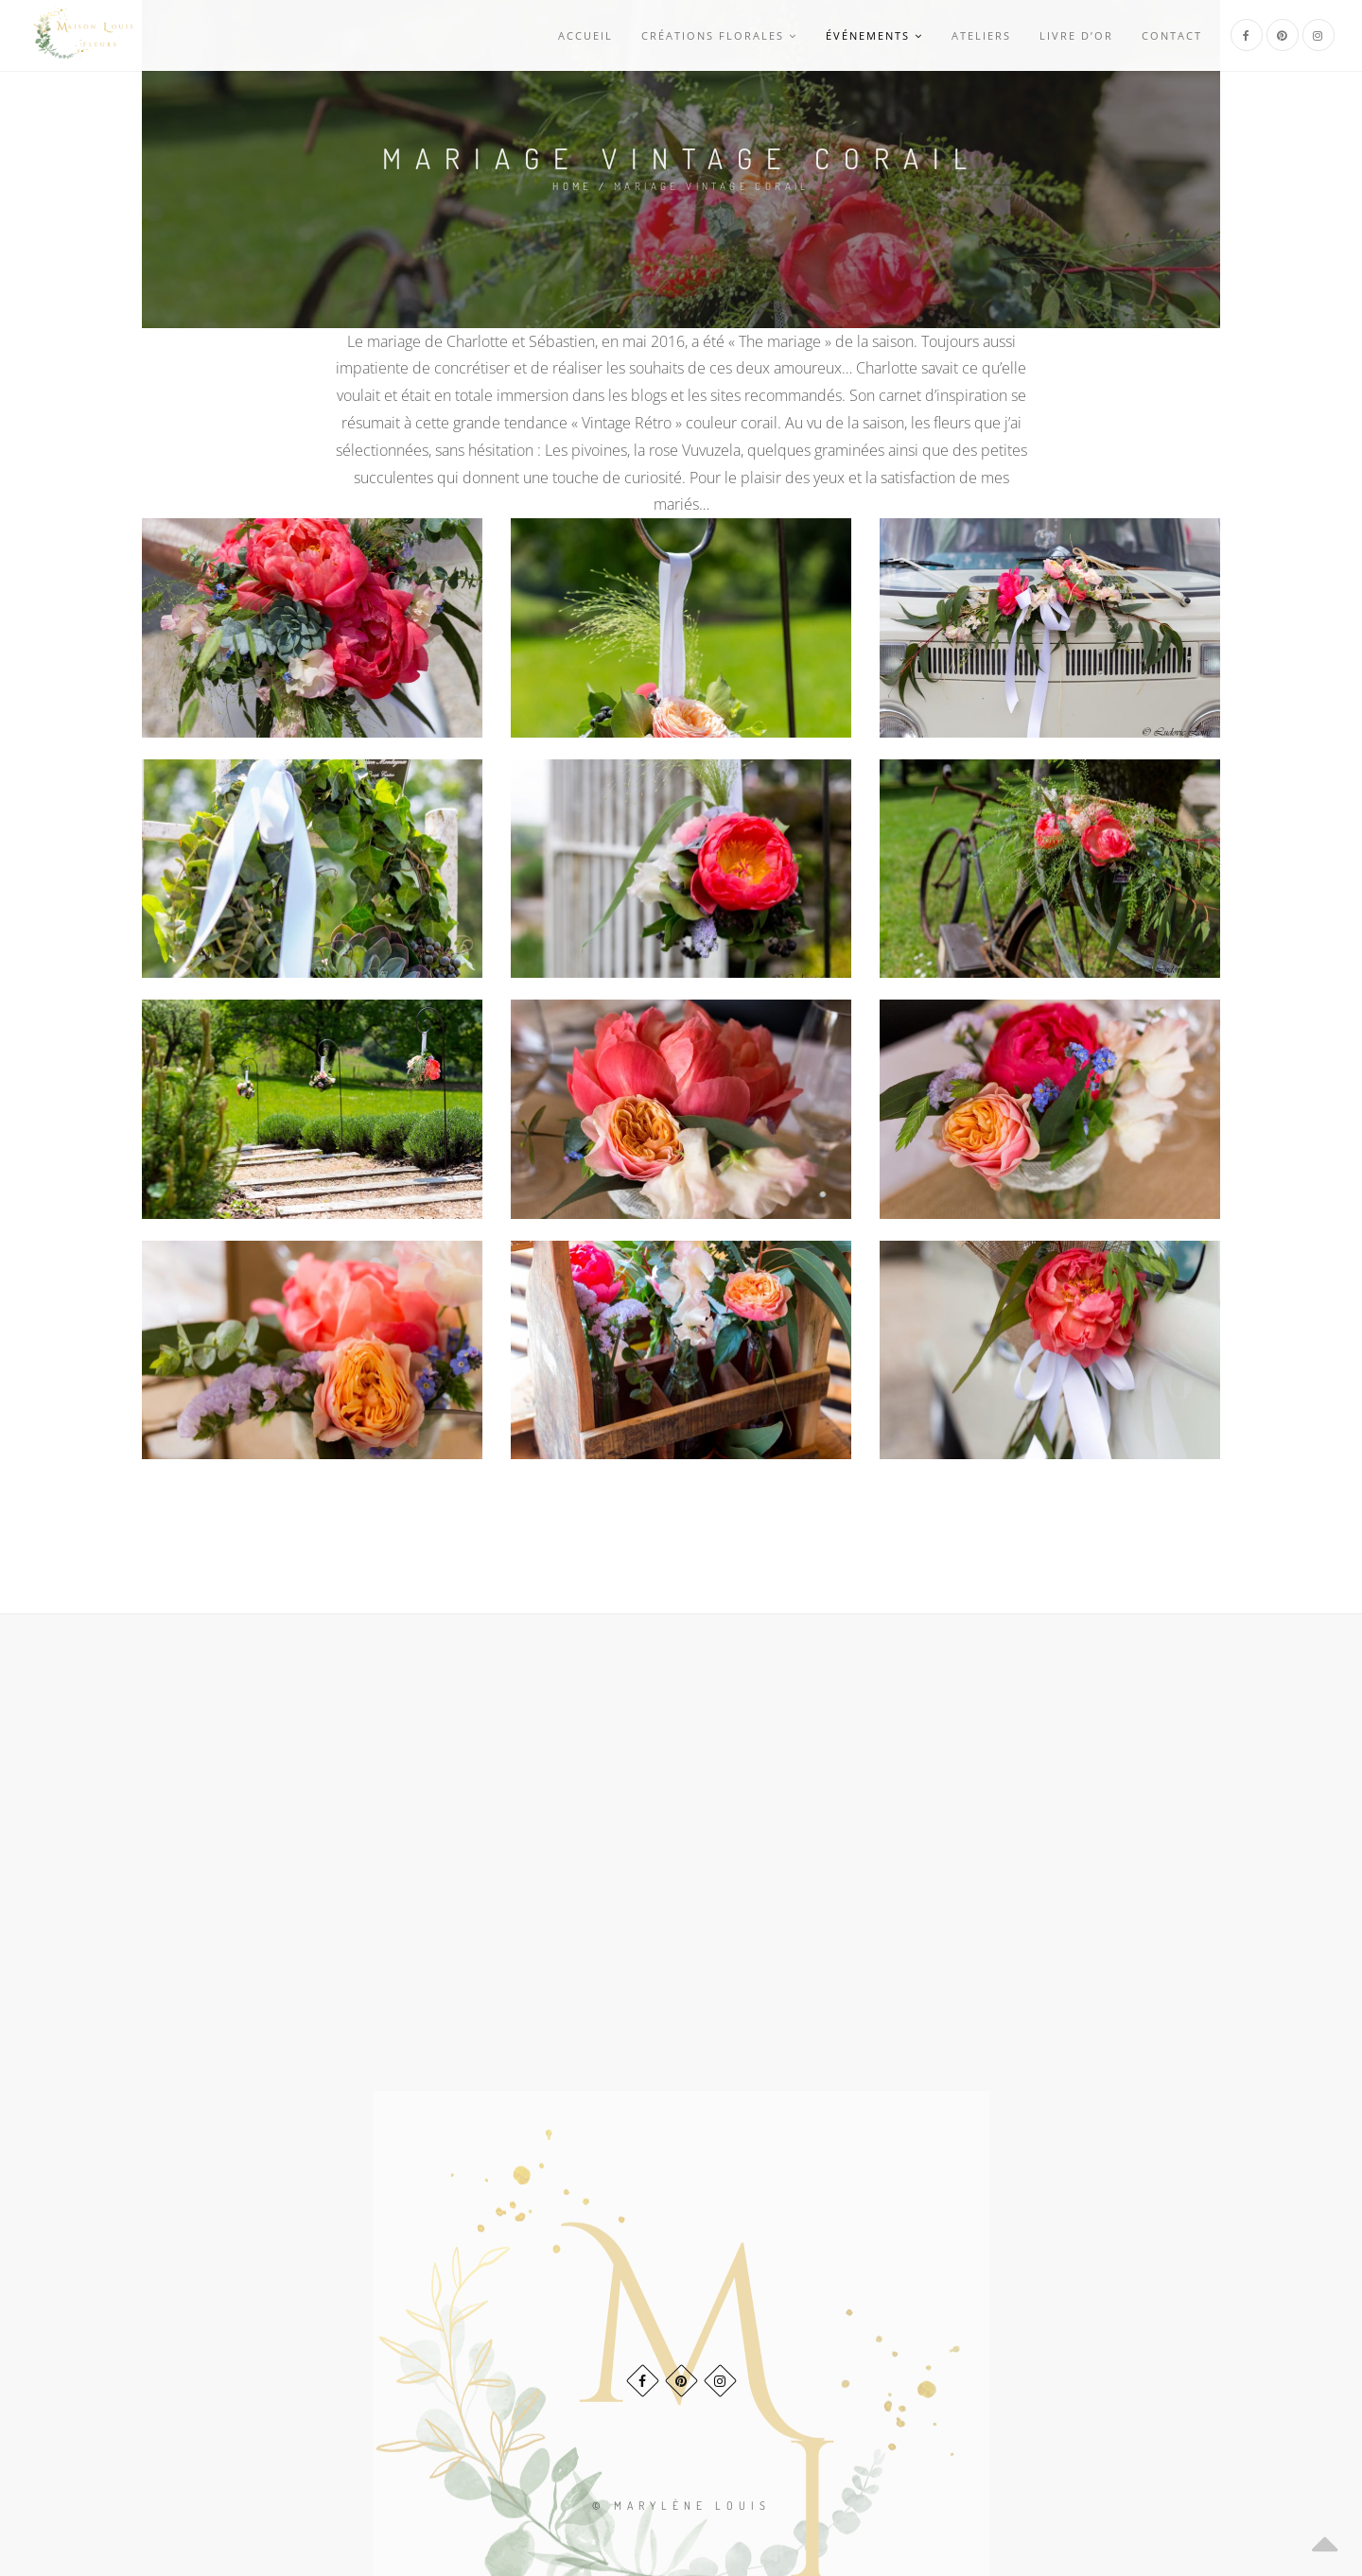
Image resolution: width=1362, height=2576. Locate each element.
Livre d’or (1076, 35)
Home (572, 186)
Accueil (585, 35)
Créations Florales (719, 35)
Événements (874, 35)
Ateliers (981, 35)
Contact (1172, 35)
